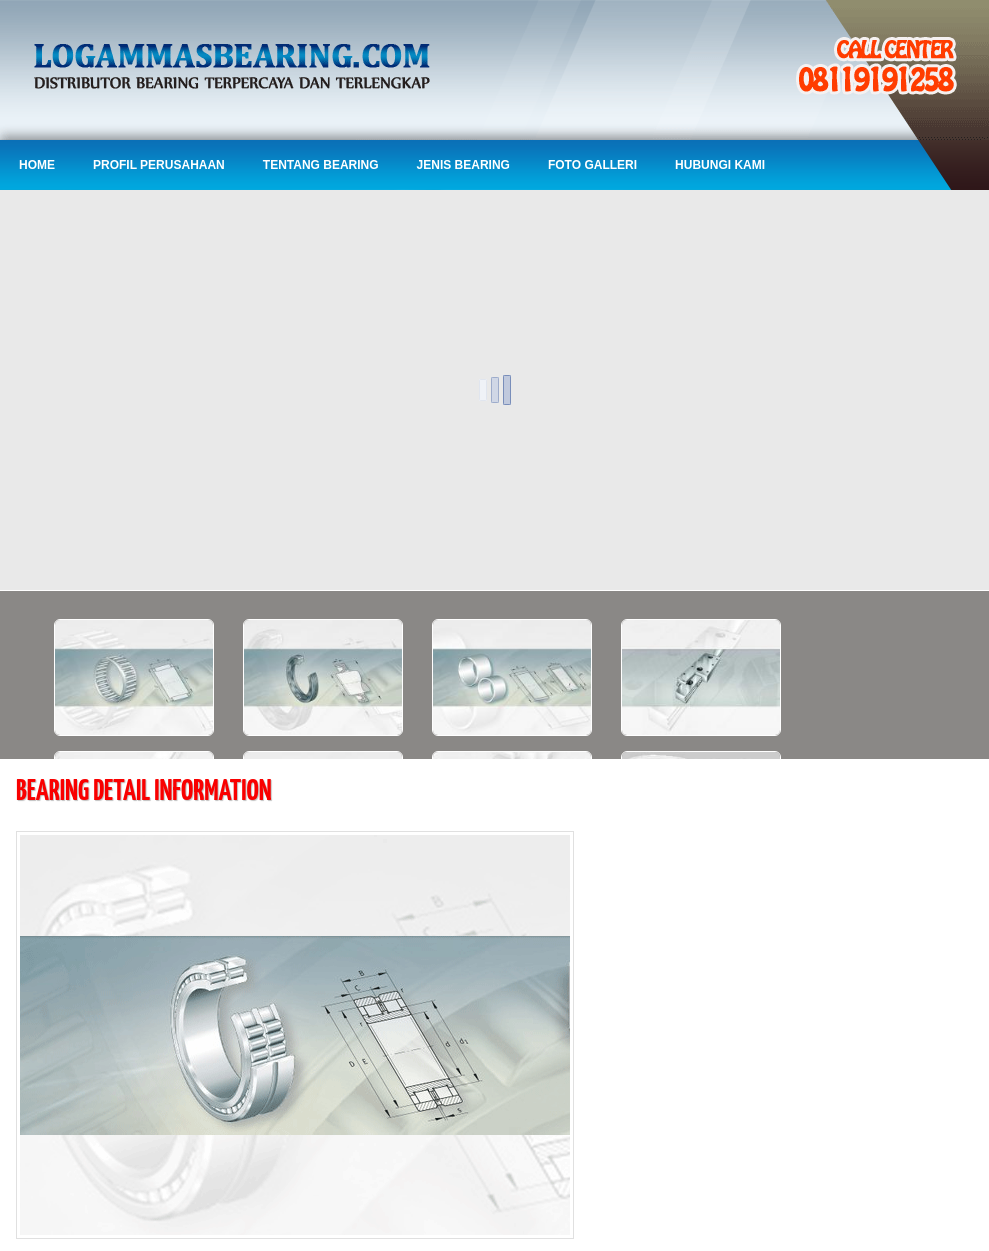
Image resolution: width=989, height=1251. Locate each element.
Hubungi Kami (720, 165)
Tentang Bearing (321, 165)
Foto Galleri (592, 165)
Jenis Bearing (463, 165)
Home (37, 165)
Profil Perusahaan (159, 165)
